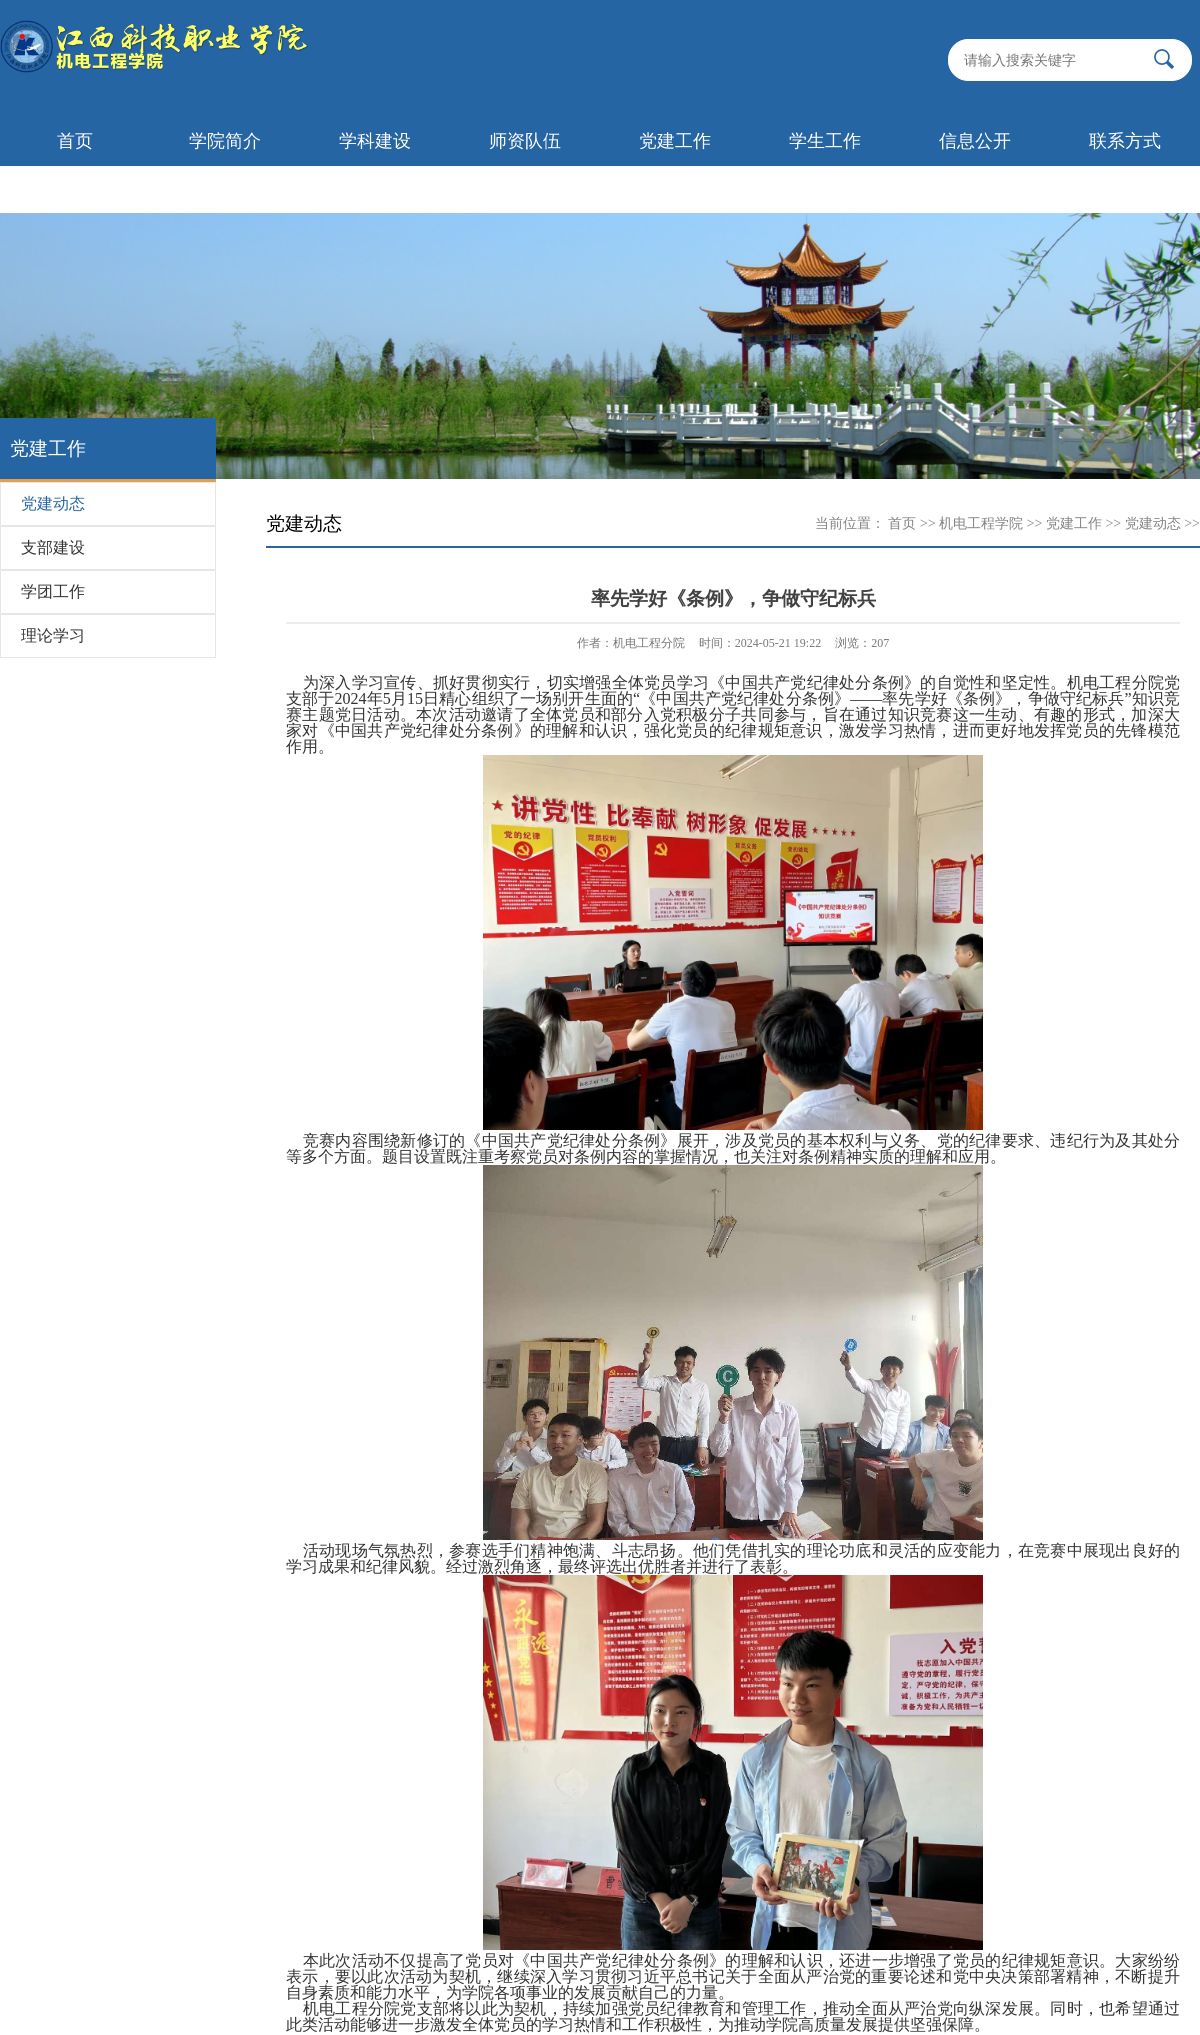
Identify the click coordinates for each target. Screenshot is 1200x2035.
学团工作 (53, 591)
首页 (75, 141)
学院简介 (225, 141)
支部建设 (53, 547)
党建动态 (53, 503)
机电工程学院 (981, 523)
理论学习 (53, 635)
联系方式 (1125, 141)
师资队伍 (525, 141)
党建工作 (675, 141)
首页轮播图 (75, 189)
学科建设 (375, 141)
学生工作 (825, 141)
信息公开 (975, 141)
